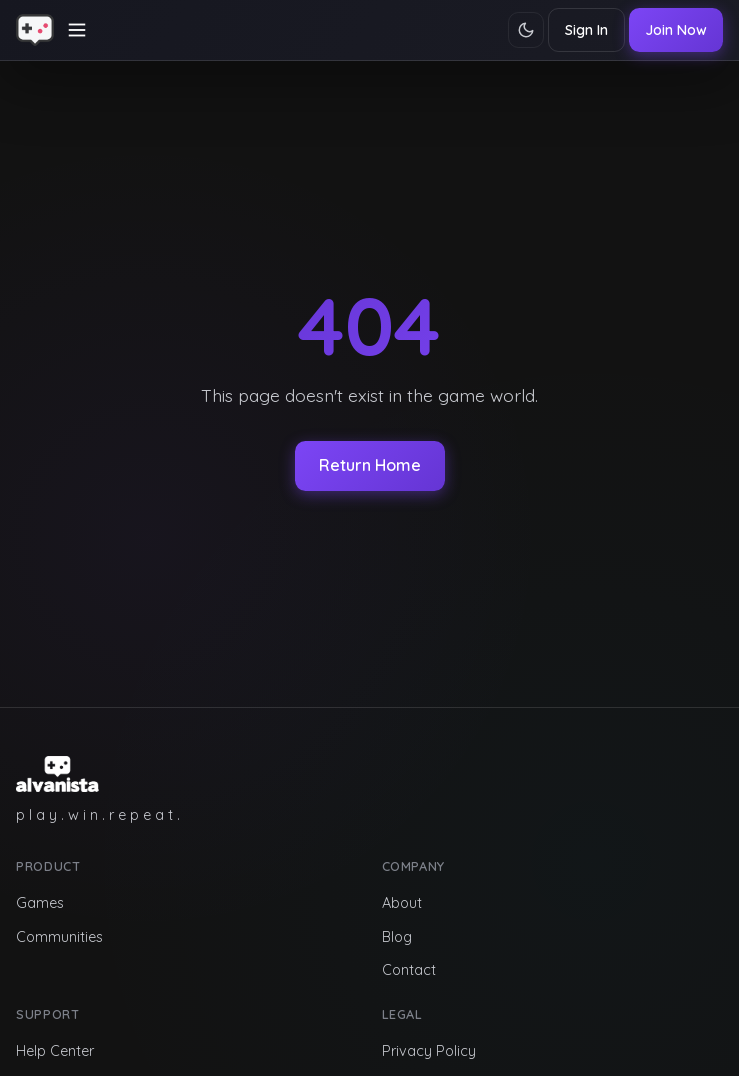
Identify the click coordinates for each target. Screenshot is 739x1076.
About (402, 903)
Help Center (55, 1051)
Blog (397, 937)
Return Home (370, 465)
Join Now (676, 30)
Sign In (586, 30)
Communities (59, 937)
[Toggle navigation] (77, 30)
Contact (409, 970)
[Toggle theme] (526, 30)
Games (40, 903)
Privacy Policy (429, 1051)
